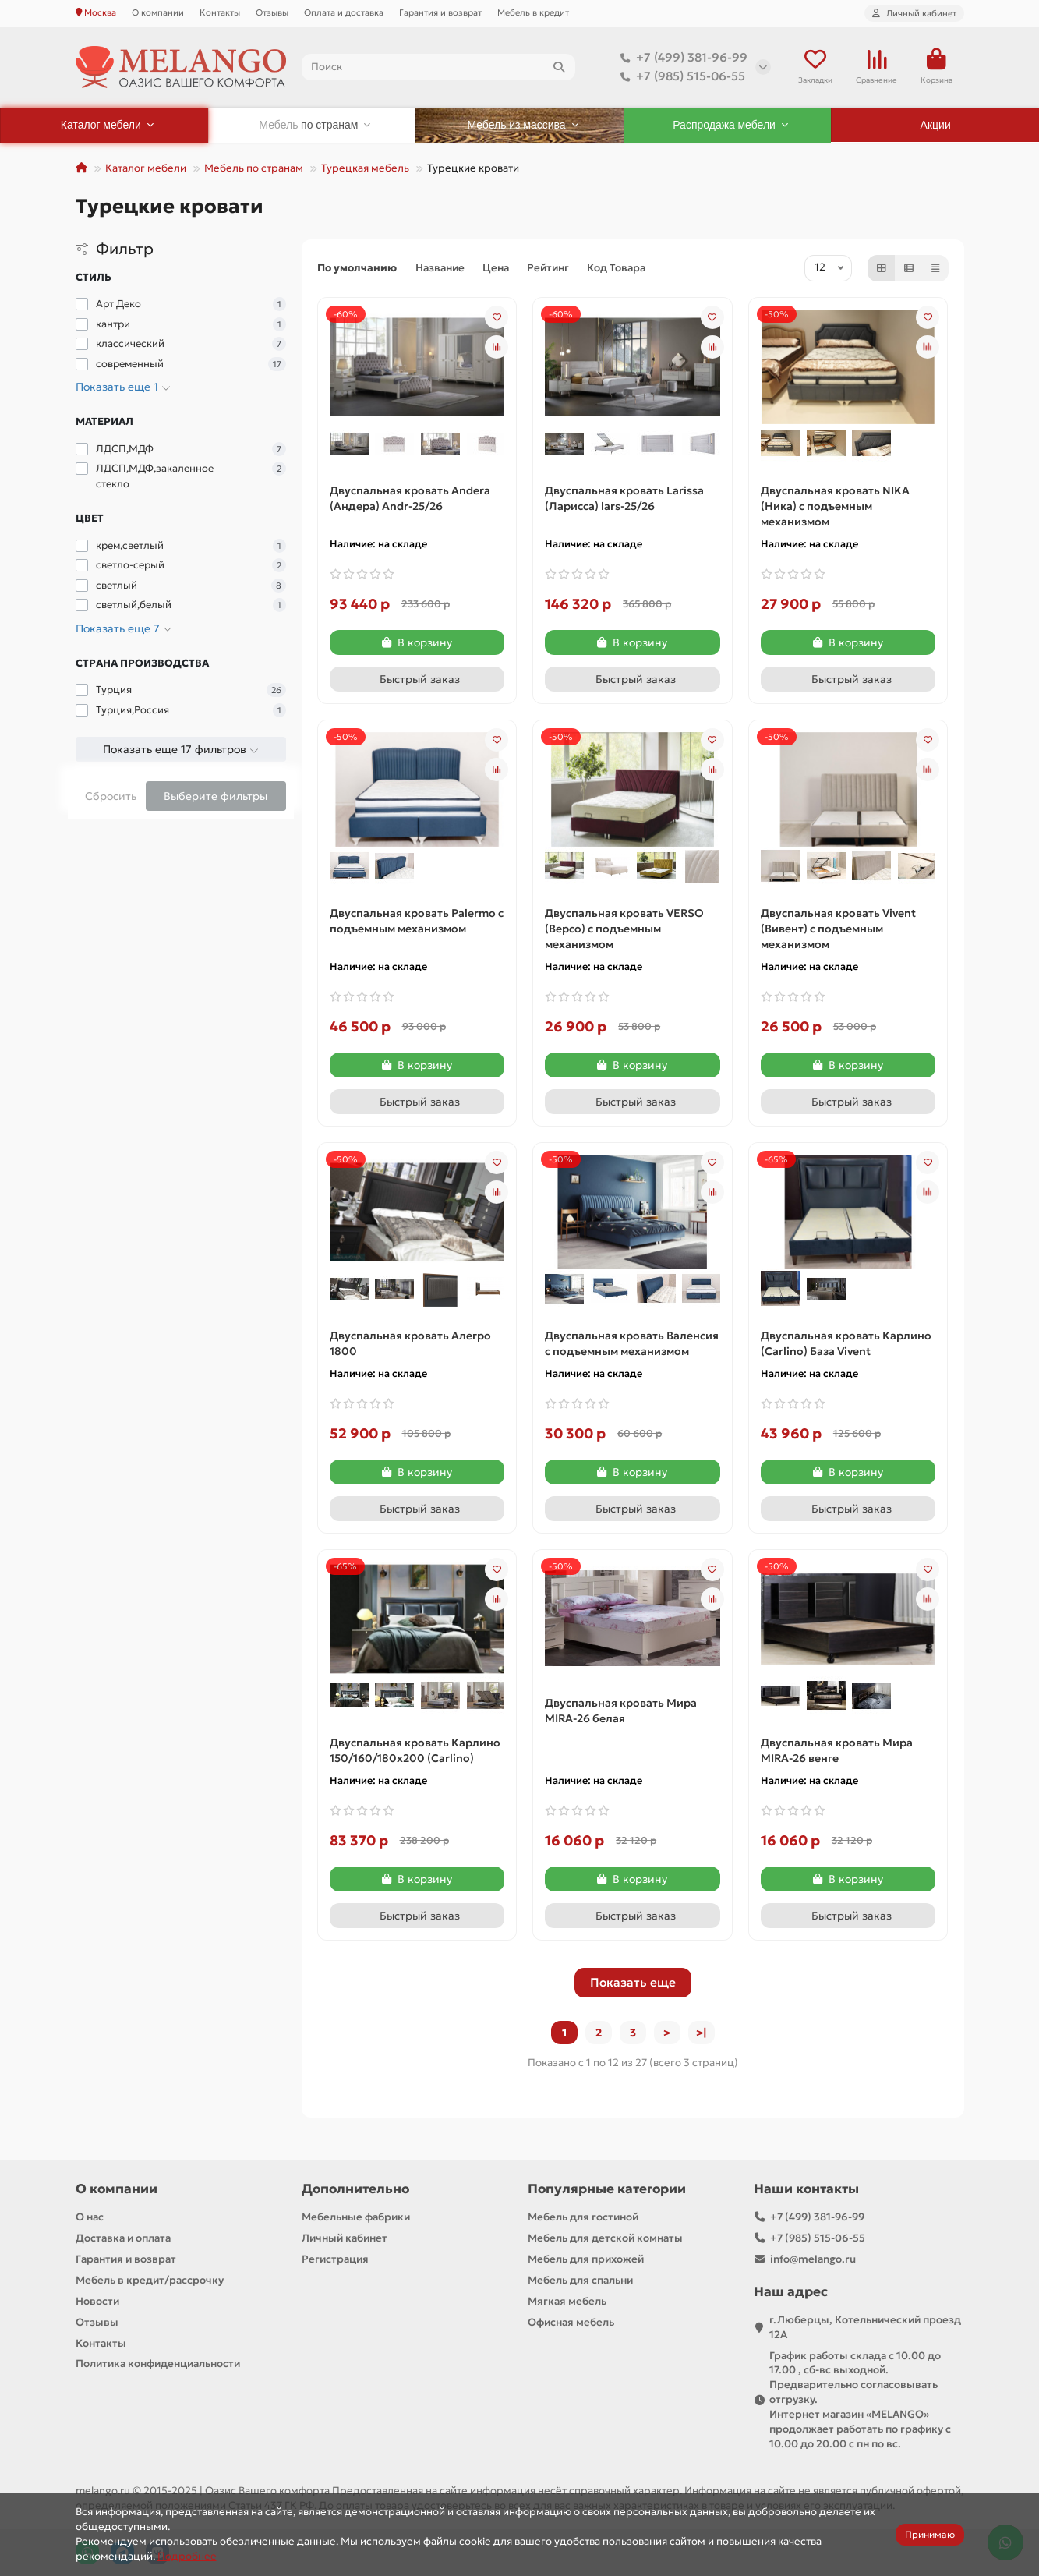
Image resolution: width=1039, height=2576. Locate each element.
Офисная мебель (571, 2322)
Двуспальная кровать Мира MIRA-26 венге (837, 1750)
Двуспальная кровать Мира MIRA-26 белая (621, 1710)
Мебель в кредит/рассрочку (150, 2280)
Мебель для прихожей (586, 2259)
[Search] (438, 67)
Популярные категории (607, 2189)
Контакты (220, 12)
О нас (90, 2217)
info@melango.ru (813, 2259)
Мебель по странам (253, 168)
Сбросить (110, 796)
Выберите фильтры (215, 796)
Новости (97, 2301)
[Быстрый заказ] (417, 679)
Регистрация (335, 2259)
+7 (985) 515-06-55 (679, 76)
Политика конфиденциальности (158, 2363)
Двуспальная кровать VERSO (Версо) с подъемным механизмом (624, 928)
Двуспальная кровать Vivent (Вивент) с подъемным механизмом (838, 928)
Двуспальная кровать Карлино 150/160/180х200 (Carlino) (415, 1750)
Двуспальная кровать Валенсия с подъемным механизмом (632, 1343)
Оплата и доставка (343, 12)
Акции (936, 125)
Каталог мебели (145, 168)
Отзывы (272, 12)
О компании (158, 12)
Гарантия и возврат (440, 12)
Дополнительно (355, 2189)
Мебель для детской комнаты (605, 2238)
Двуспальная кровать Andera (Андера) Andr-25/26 (410, 498)
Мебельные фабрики (356, 2217)
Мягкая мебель (567, 2301)
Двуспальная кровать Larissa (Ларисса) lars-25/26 (624, 498)
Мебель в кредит (533, 12)
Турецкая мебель (365, 168)
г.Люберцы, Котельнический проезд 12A (865, 2327)
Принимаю (930, 2534)
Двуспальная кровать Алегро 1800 (410, 1343)
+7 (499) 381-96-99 (680, 57)
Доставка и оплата (123, 2238)
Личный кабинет (344, 2238)
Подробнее (187, 2556)
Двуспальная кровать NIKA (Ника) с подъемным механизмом (835, 506)
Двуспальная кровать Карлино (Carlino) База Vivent (846, 1343)
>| (701, 2033)
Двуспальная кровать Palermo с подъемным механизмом (417, 921)
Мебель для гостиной (583, 2217)
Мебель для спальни (580, 2280)
